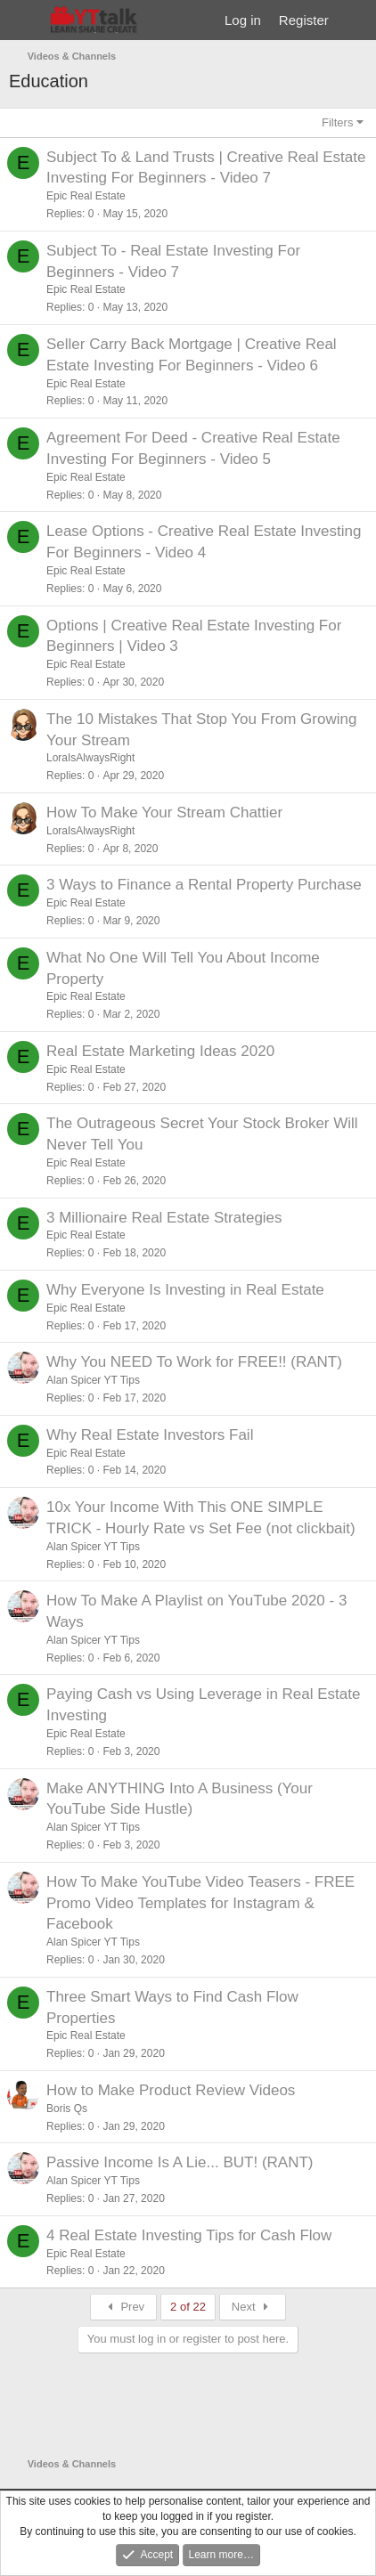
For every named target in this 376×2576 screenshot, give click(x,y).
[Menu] (24, 20)
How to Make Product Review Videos (170, 2090)
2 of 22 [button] (188, 2306)
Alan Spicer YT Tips (93, 1380)
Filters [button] (337, 122)
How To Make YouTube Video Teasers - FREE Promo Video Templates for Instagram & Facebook (200, 1903)
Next (253, 2306)
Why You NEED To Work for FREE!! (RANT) (194, 1361)
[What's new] (355, 20)
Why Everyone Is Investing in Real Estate (185, 1289)
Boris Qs (66, 2108)
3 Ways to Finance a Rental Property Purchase (204, 884)
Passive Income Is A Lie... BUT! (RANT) (179, 2162)
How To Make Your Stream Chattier (164, 812)
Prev (123, 2306)
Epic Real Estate (86, 196)
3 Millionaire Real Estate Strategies (164, 1217)
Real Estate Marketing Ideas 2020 (160, 1051)
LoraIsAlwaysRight (90, 758)
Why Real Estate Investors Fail (149, 1434)
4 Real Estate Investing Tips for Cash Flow (188, 2235)
